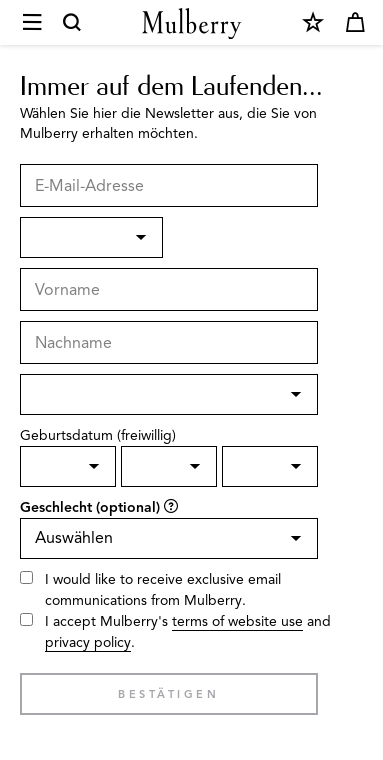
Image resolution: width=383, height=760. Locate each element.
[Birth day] (68, 466)
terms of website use (237, 621)
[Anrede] (91, 237)
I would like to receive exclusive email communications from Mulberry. (163, 590)
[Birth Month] (169, 466)
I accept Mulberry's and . (188, 632)
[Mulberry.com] (192, 23)
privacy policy (88, 642)
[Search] (73, 23)
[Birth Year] (270, 466)
